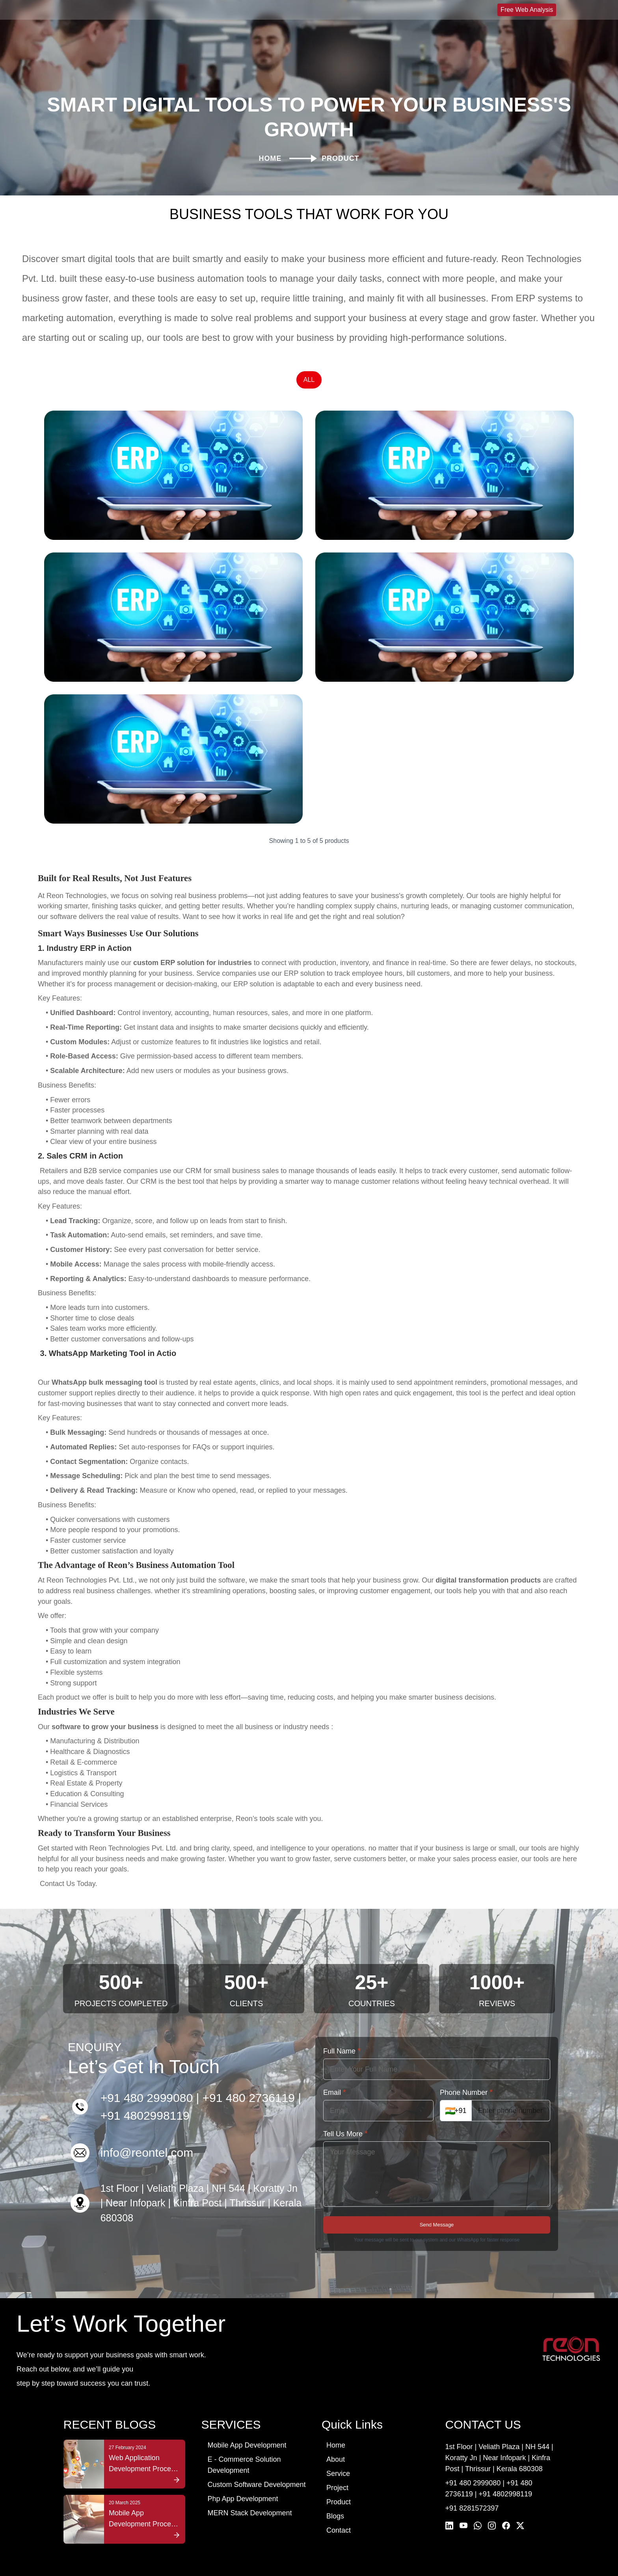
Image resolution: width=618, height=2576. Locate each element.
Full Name (342, 2031)
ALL (309, 360)
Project (337, 2468)
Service (338, 2454)
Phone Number (466, 2072)
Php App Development (242, 2479)
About (335, 2440)
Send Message (437, 2205)
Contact (338, 2511)
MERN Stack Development (249, 2493)
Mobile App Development (246, 2425)
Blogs (335, 2496)
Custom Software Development (256, 2465)
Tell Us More (345, 2113)
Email (334, 2072)
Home (335, 2425)
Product (338, 2482)
